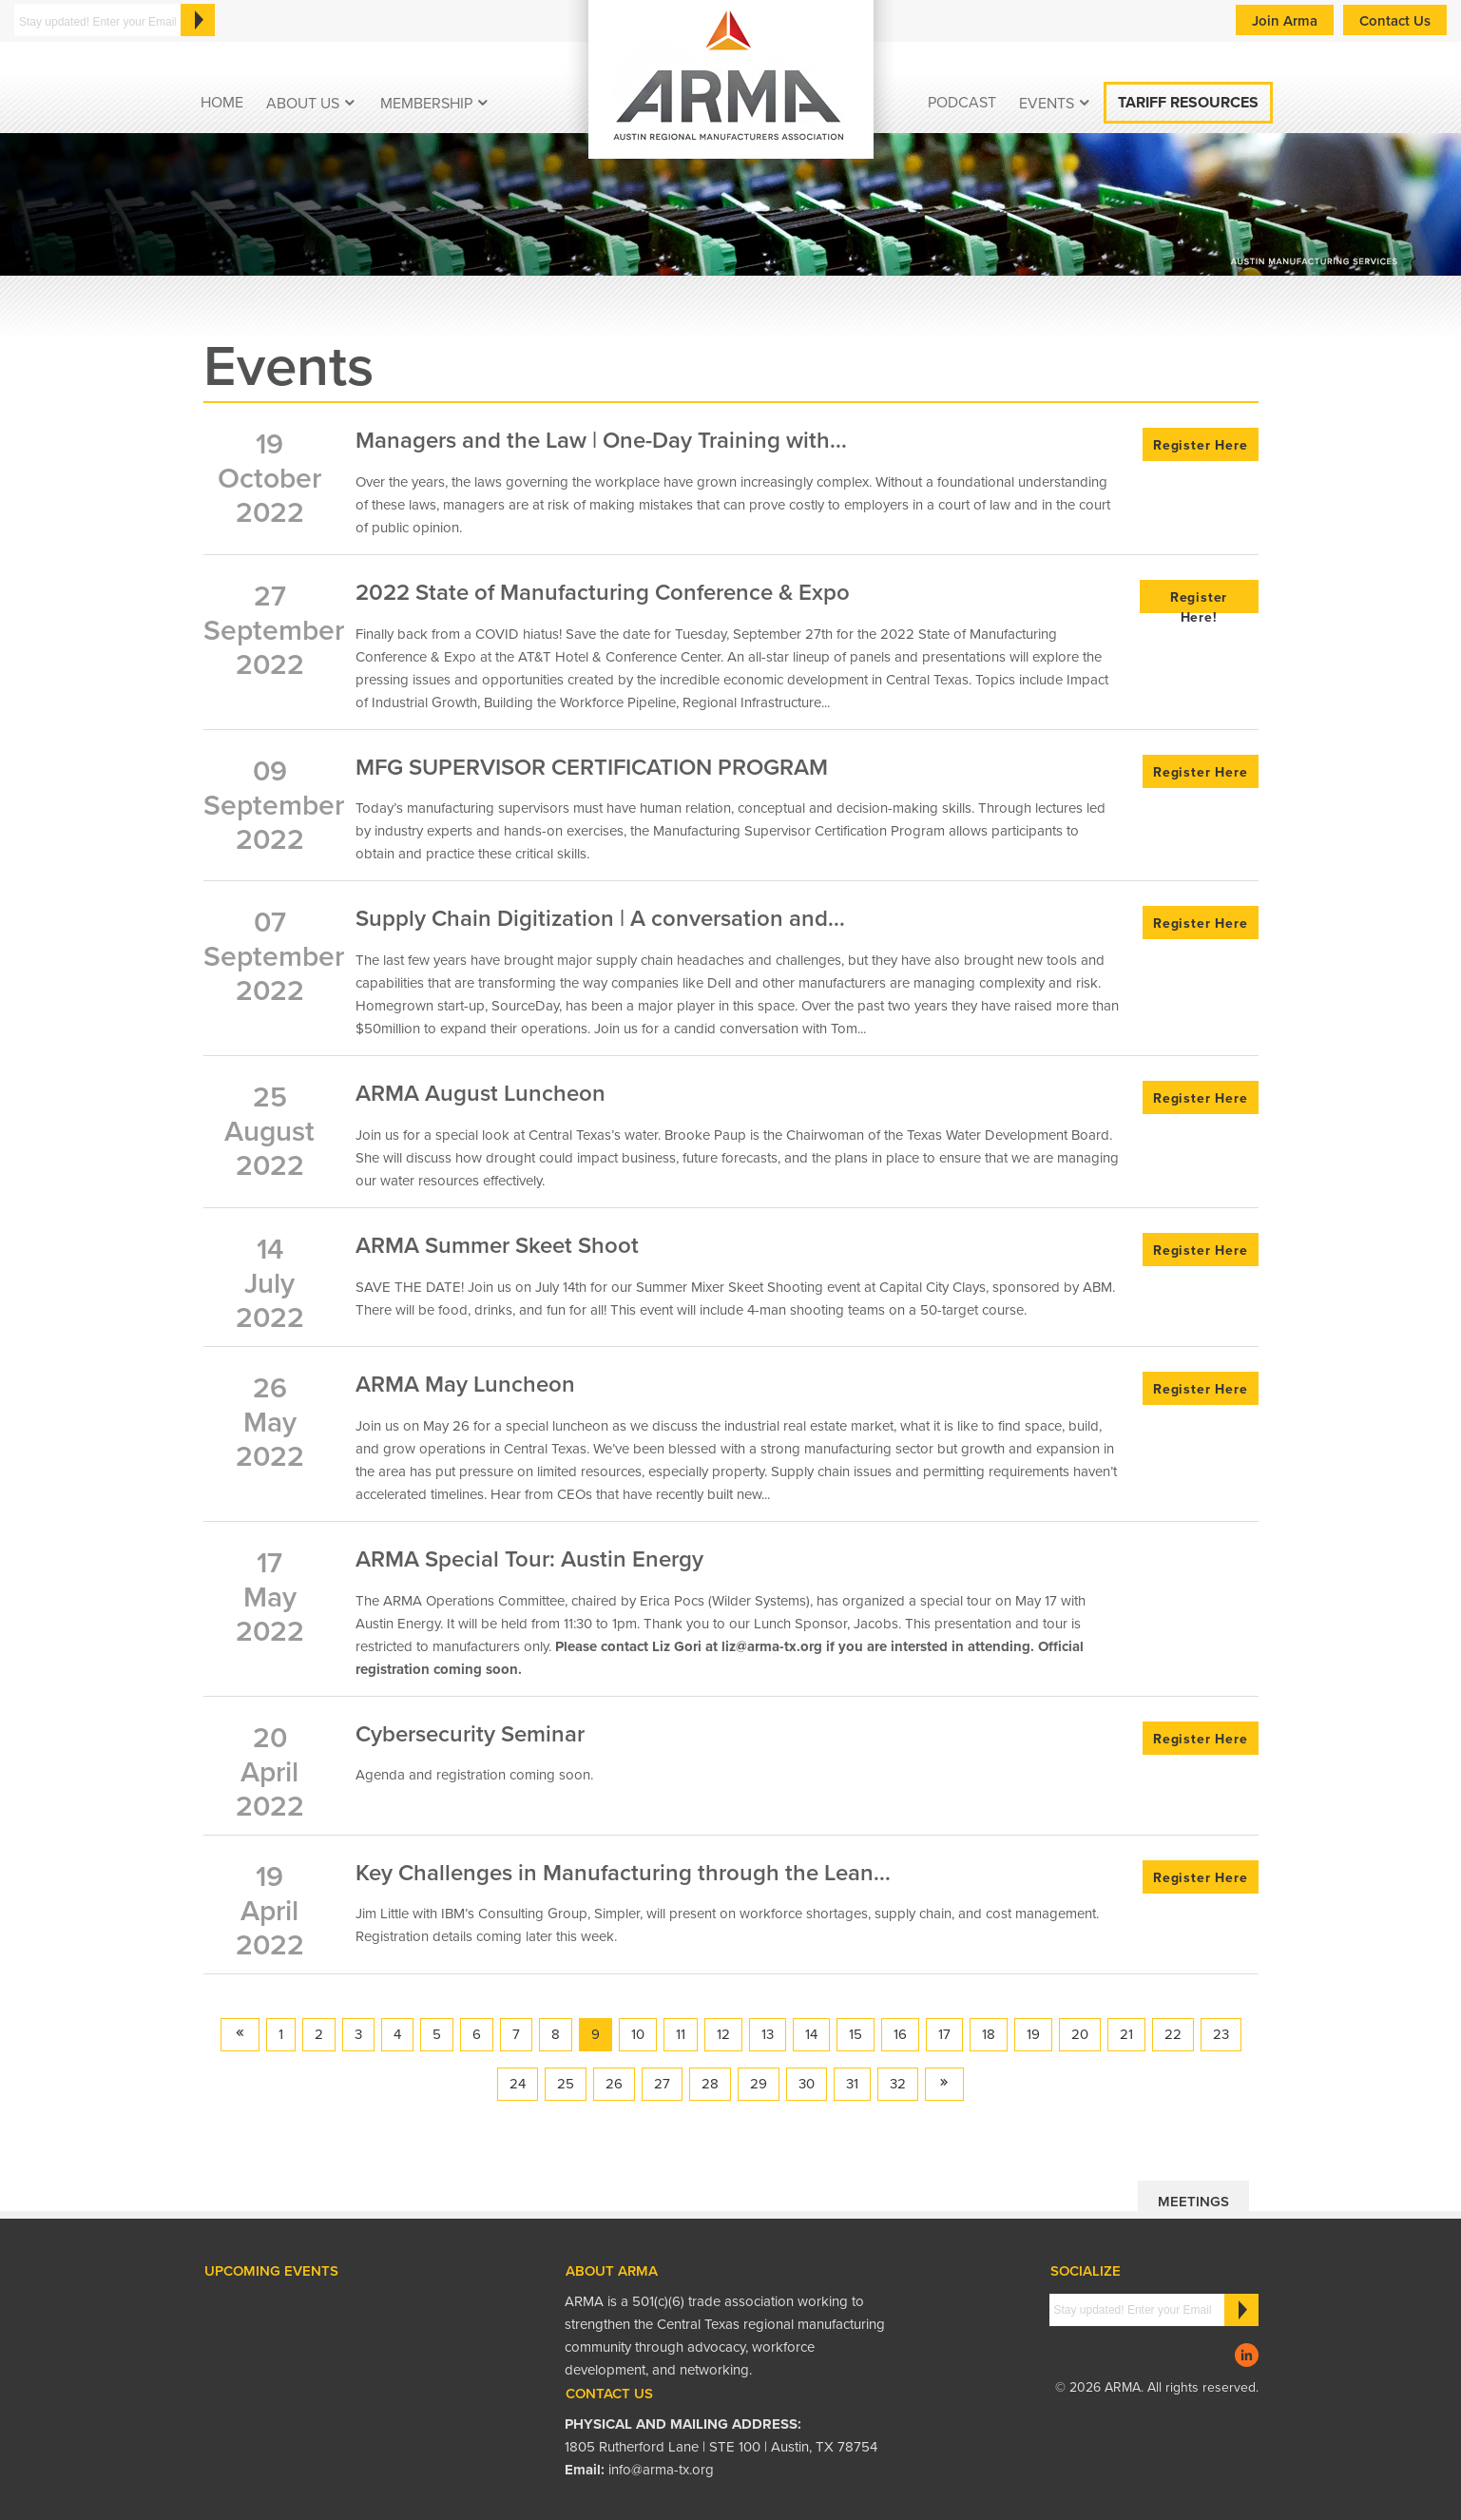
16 (900, 2034)
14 (811, 2034)
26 (614, 2083)
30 (806, 2083)
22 (1173, 2034)
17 (944, 2034)
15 (855, 2034)
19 (1033, 2034)
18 (988, 2034)
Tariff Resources (1188, 102)
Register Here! (1198, 601)
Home (222, 102)
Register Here (1200, 445)
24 (517, 2083)
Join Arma (1284, 20)
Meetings (1193, 2201)
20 (1079, 2034)
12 (723, 2034)
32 (898, 2083)
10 (637, 2034)
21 (1126, 2034)
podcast (962, 102)
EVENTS (1046, 103)
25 (565, 2083)
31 (852, 2083)
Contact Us (1395, 20)
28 (710, 2083)
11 (680, 2034)
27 (662, 2083)
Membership (426, 103)
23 (1221, 2034)
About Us (302, 103)
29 (758, 2083)
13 (767, 2034)
